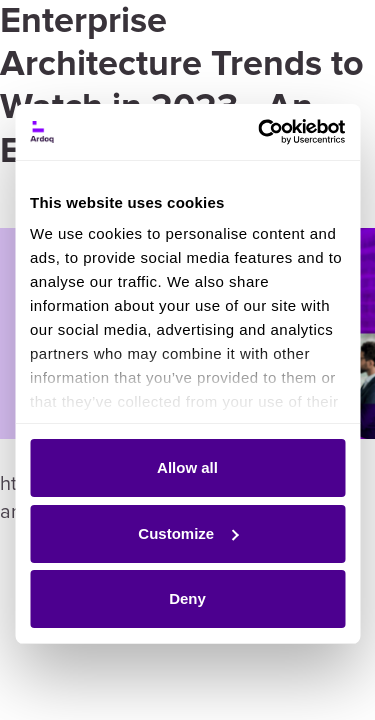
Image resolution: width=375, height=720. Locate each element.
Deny (187, 598)
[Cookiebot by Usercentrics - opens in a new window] (262, 132)
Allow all (187, 467)
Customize (188, 533)
